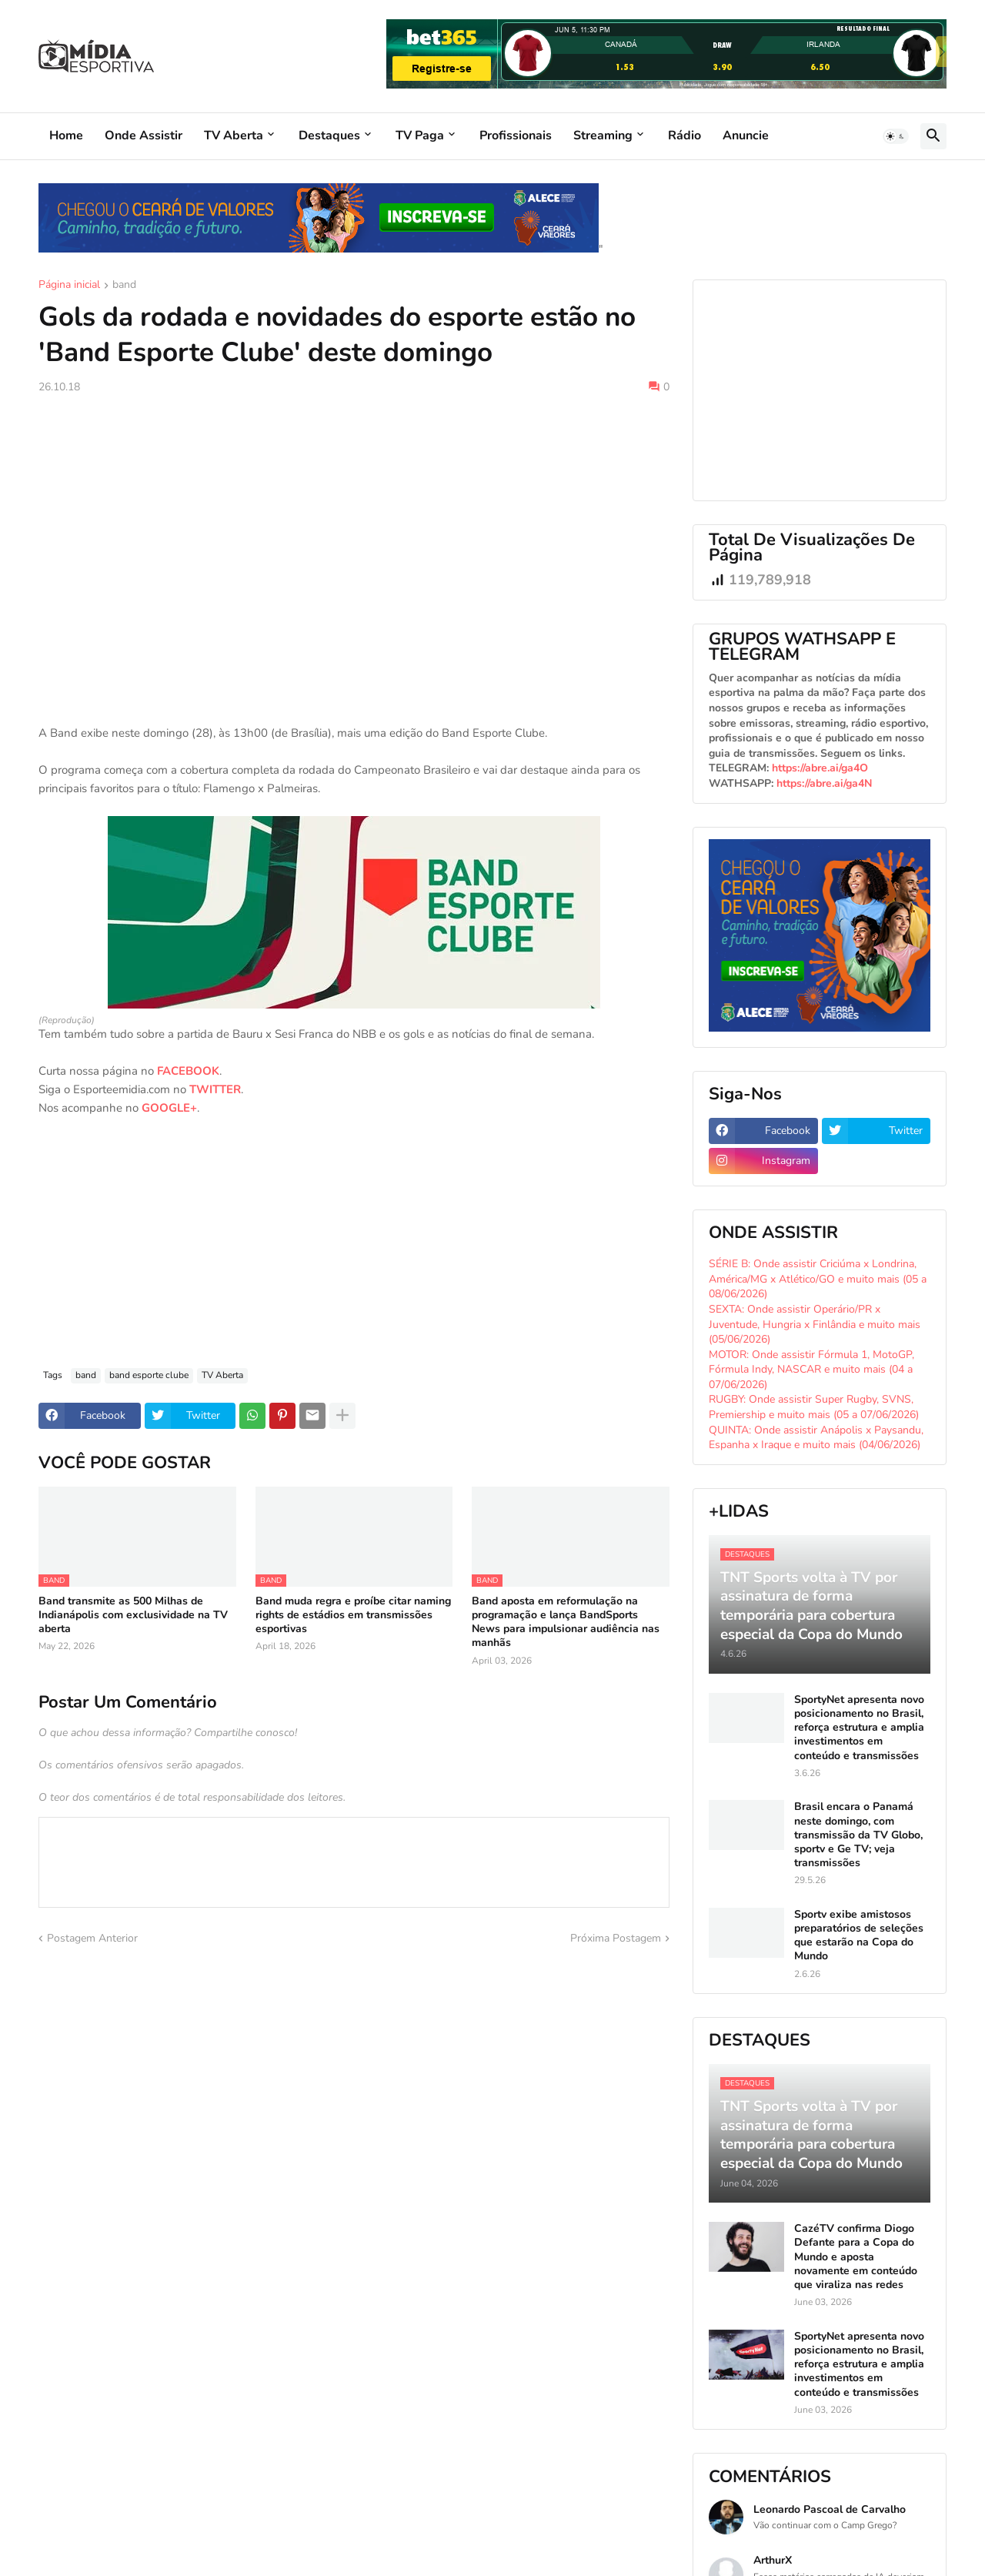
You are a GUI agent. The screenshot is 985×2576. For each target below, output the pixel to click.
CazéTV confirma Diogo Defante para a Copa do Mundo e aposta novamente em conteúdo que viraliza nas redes (855, 2257)
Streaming (603, 135)
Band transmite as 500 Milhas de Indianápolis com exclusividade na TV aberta (133, 1615)
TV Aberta (233, 135)
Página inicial (69, 285)
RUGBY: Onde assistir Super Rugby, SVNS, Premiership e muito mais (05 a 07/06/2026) (814, 1407)
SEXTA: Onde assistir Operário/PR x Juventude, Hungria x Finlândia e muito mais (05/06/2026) (814, 1324)
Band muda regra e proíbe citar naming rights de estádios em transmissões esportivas (353, 1615)
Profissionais (515, 135)
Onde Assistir (143, 135)
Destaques (329, 135)
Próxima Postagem (615, 1938)
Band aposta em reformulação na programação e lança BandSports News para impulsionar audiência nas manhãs (565, 1622)
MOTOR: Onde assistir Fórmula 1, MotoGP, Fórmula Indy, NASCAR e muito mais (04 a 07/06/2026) (811, 1369)
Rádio (684, 135)
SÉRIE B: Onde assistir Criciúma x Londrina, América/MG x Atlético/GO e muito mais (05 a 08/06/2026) (818, 1278)
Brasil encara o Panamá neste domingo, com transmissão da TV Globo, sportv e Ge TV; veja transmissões (858, 1835)
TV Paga (420, 135)
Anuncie (746, 135)
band (124, 285)
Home (66, 135)
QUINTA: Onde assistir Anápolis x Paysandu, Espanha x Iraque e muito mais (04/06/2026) (816, 1438)
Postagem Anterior (92, 1938)
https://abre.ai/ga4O (820, 768)
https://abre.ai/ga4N (824, 783)
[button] (896, 136)
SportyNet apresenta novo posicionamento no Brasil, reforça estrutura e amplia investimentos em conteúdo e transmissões (859, 1728)
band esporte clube (149, 1375)
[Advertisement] (353, 522)
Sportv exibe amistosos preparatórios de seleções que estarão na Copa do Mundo (858, 1936)
